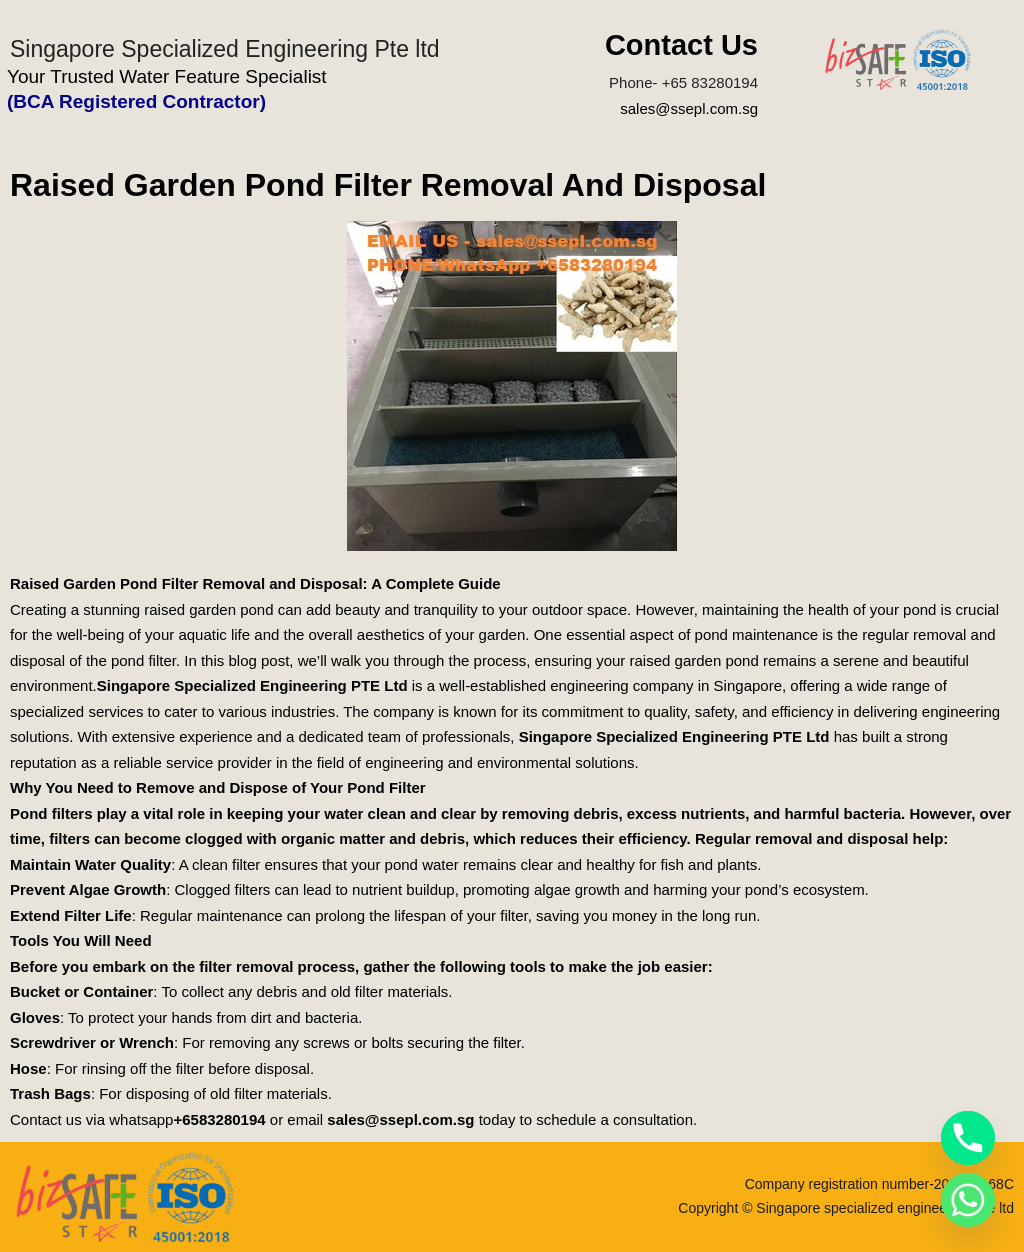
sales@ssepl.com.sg (689, 108)
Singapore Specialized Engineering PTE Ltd (252, 685)
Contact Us (681, 45)
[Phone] (968, 1138)
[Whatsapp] (968, 1200)
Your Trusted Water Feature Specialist (167, 76)
